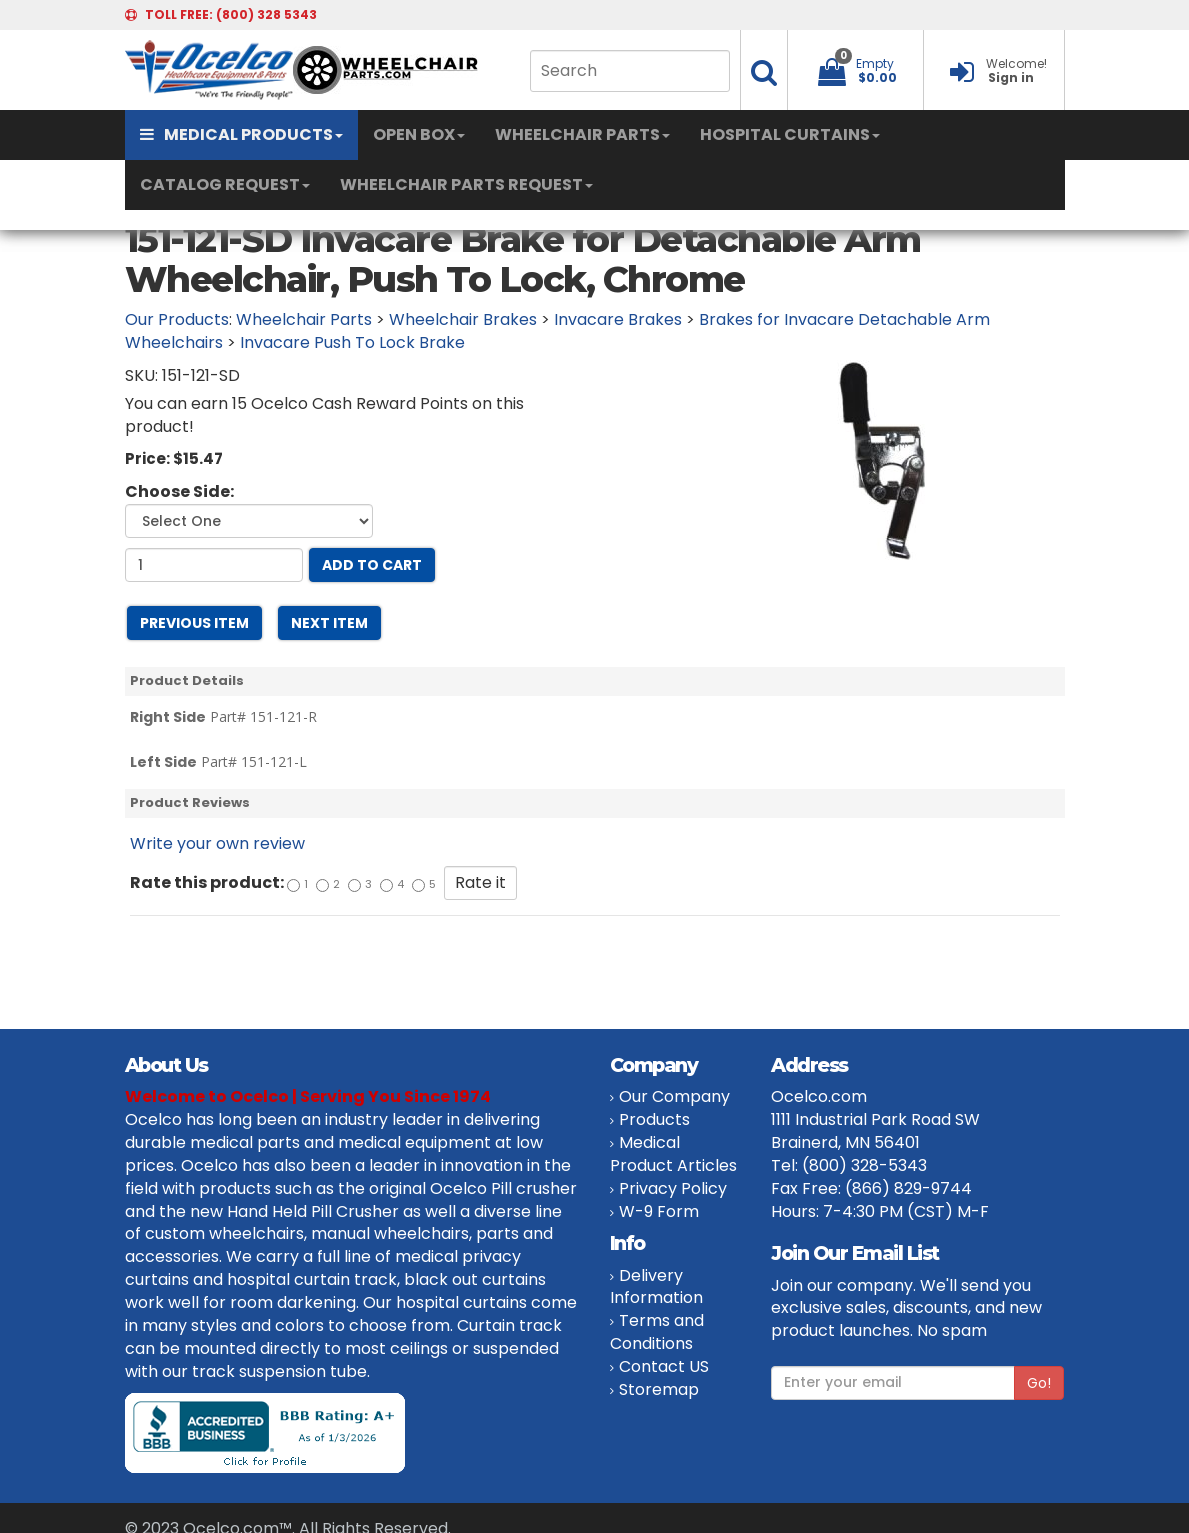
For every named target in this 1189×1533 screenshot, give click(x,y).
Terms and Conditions (657, 1332)
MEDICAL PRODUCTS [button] (241, 134)
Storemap (659, 1389)
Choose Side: (179, 492)
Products (654, 1119)
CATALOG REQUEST (225, 184)
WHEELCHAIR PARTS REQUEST (466, 184)
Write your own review (217, 843)
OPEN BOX (419, 134)
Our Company (674, 1096)
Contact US (664, 1366)
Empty (875, 63)
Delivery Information (656, 1287)
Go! (1039, 1383)
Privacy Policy (673, 1188)
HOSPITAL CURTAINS (790, 134)
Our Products (177, 319)
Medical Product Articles (673, 1154)
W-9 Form (659, 1211)
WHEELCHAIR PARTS (582, 134)
